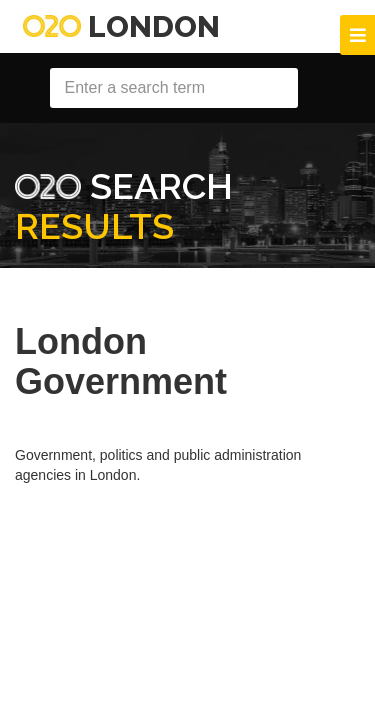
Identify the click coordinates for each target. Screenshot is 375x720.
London (121, 26)
